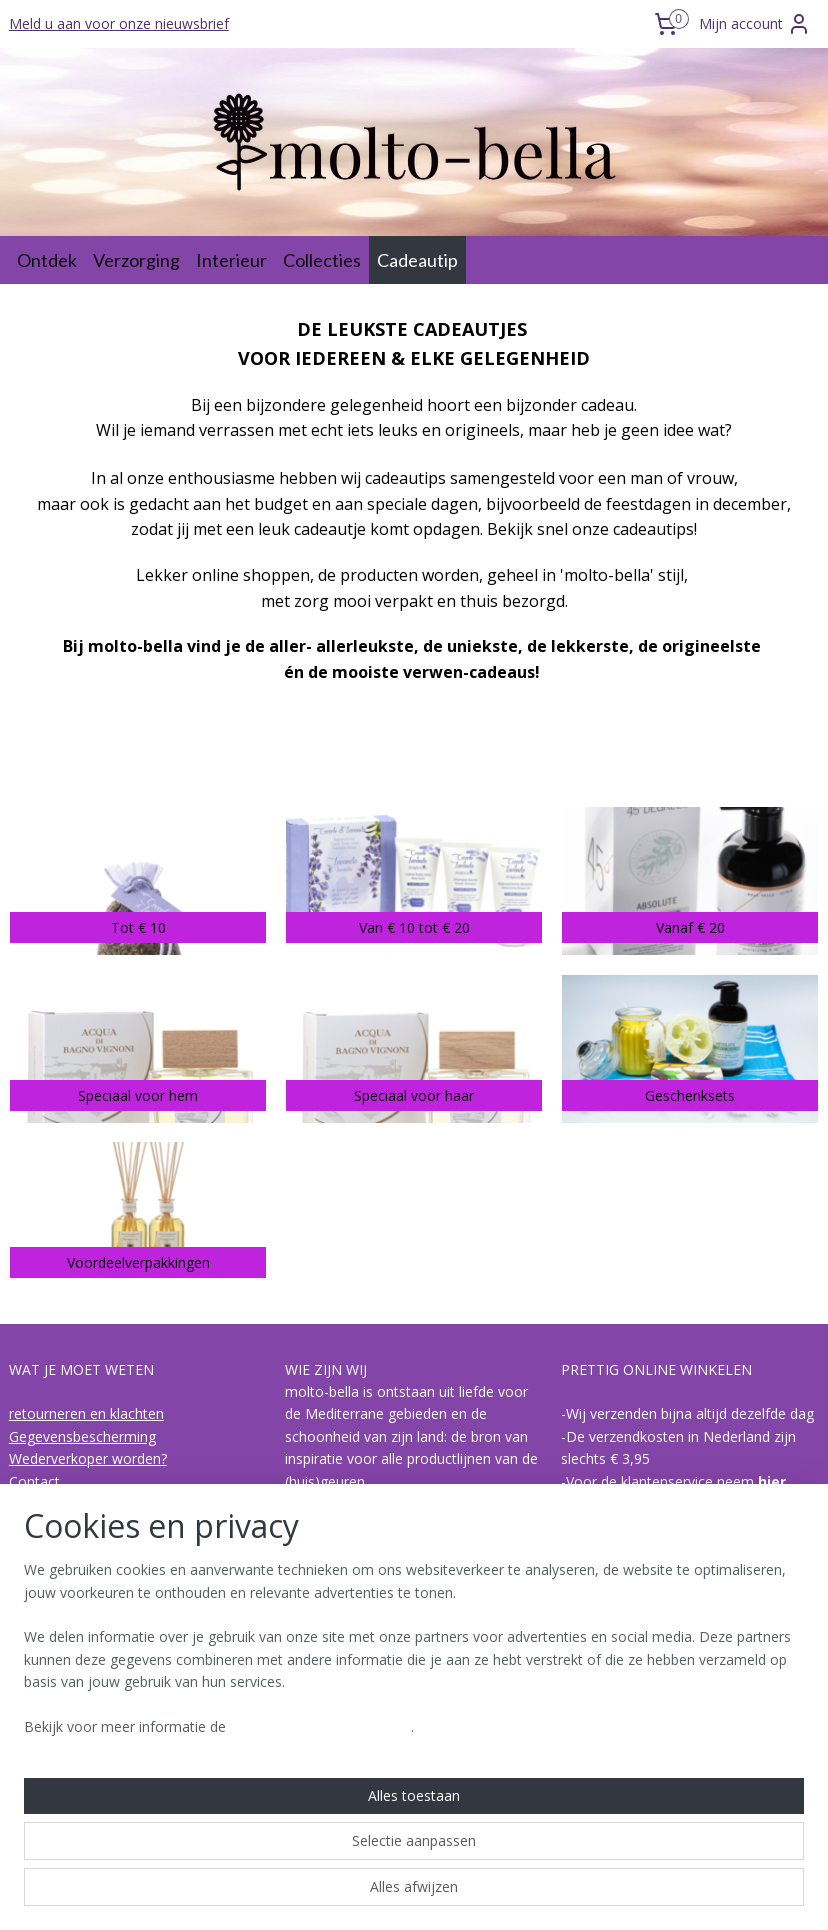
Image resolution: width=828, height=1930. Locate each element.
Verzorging (136, 260)
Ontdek (47, 260)
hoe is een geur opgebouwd (99, 1722)
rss (373, 1893)
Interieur (231, 260)
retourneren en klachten (86, 1413)
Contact (34, 1481)
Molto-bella (329, 1655)
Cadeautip (417, 260)
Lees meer (349, 1615)
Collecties (322, 260)
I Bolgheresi (47, 1767)
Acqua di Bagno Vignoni (85, 1789)
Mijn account (755, 24)
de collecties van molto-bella (101, 1744)
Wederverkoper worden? (88, 1458)
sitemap (331, 1893)
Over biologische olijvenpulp (99, 1700)
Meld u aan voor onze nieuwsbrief (119, 23)
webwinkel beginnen (450, 1893)
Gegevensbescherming (82, 1436)
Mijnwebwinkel (624, 1893)
